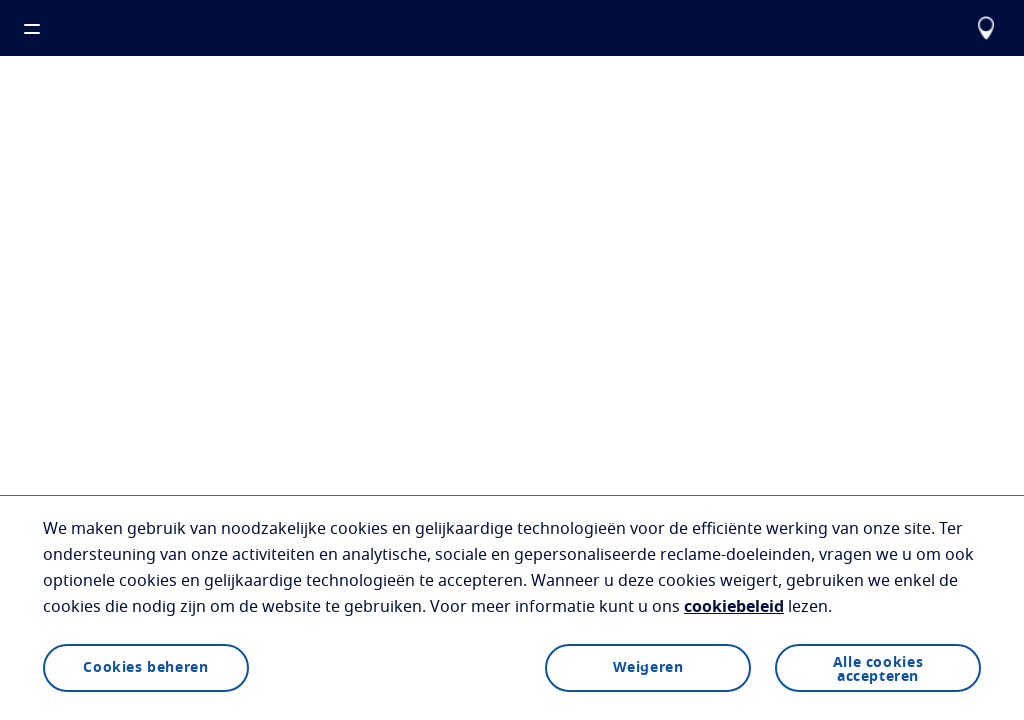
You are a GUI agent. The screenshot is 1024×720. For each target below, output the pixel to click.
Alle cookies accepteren (878, 670)
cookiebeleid (734, 607)
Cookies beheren (145, 668)
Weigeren (648, 668)
